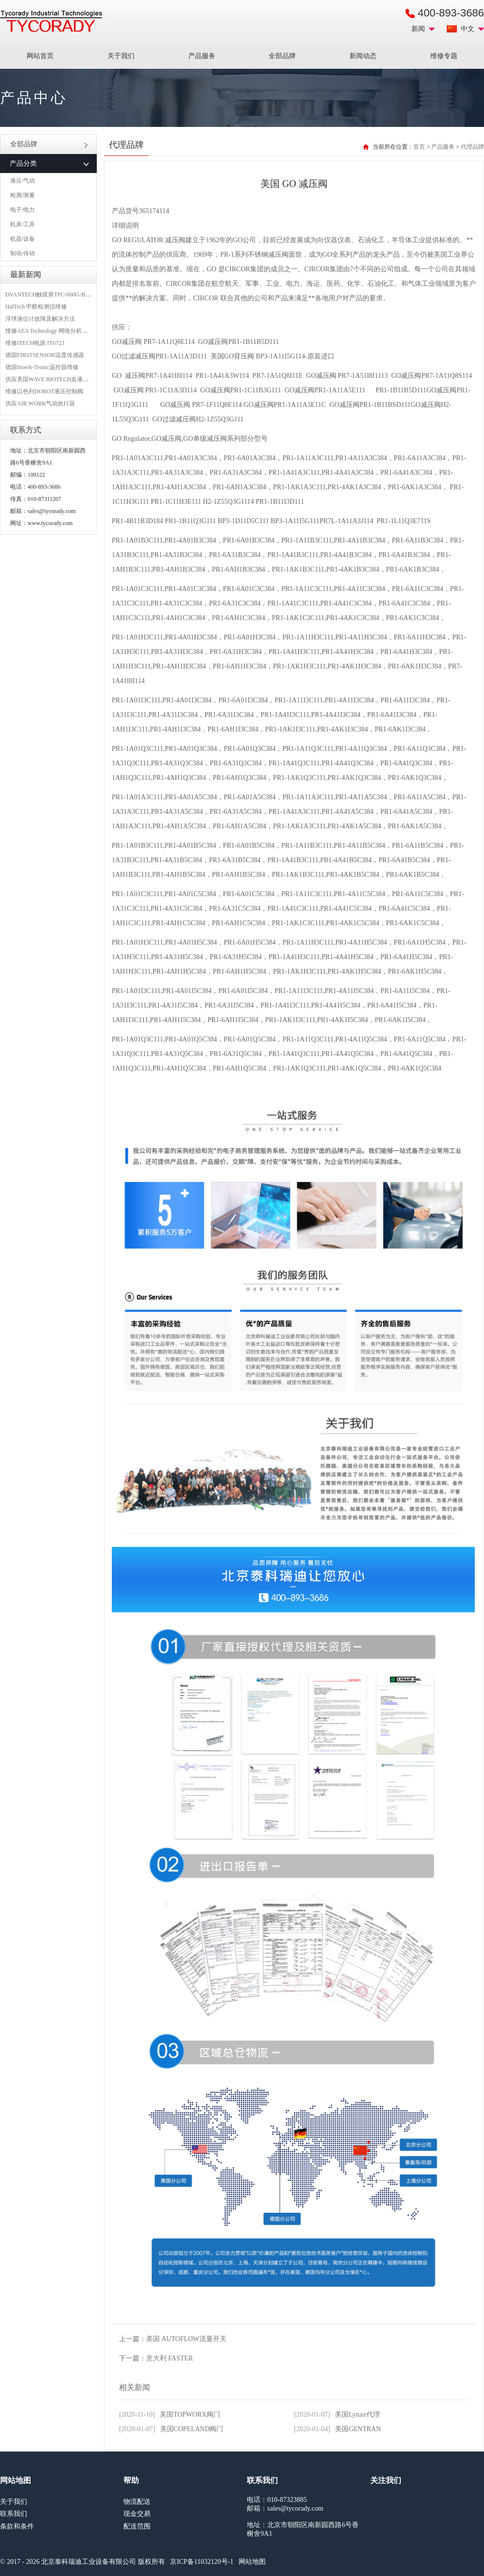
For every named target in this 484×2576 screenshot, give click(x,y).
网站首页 (40, 56)
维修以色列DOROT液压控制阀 (44, 391)
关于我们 (121, 56)
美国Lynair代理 (357, 2414)
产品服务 (201, 56)
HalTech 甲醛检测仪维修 (36, 306)
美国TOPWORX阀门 (190, 2414)
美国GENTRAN (358, 2429)
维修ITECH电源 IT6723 (34, 343)
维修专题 (443, 56)
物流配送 (137, 2501)
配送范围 (137, 2526)
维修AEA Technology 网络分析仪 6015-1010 (59, 330)
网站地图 (252, 2561)
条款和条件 (17, 2526)
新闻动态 (363, 56)
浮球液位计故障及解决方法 (40, 318)
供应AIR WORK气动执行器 (40, 403)
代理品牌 (472, 146)
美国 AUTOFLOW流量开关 (186, 2339)
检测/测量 (22, 195)
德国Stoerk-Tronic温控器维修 (41, 367)
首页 (419, 146)
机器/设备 (22, 238)
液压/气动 (22, 180)
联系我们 (13, 2513)
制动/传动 (22, 253)
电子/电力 (22, 209)
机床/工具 (22, 224)
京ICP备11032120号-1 (201, 2561)
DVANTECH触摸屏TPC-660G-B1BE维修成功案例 (67, 294)
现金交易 (137, 2513)
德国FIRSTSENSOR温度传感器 (44, 355)
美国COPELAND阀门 (192, 2429)
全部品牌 (282, 56)
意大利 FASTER (169, 2358)
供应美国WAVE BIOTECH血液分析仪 (52, 379)
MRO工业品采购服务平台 (51, 21)
